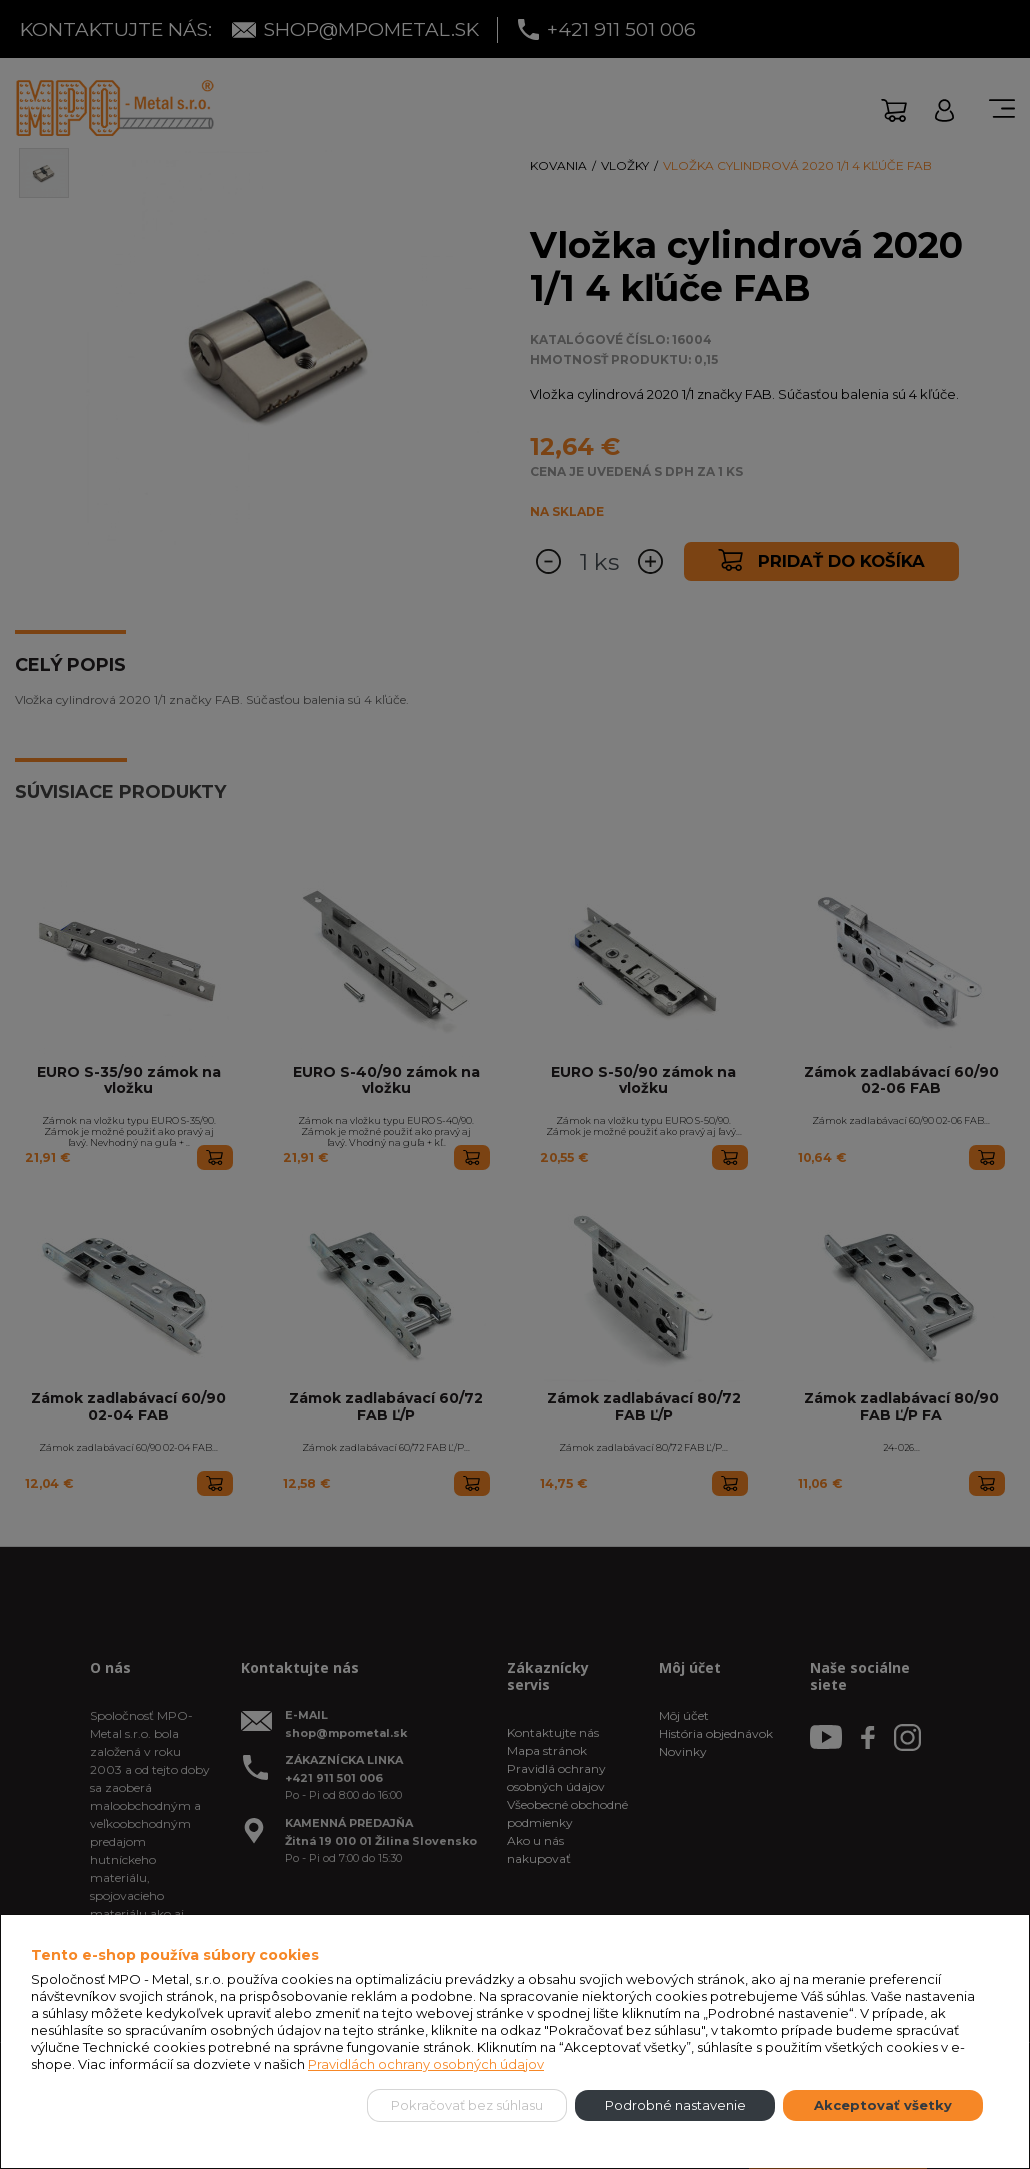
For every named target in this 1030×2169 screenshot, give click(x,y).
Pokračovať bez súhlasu (467, 2105)
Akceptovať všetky (883, 2105)
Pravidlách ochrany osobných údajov (426, 2064)
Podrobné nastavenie (675, 2105)
